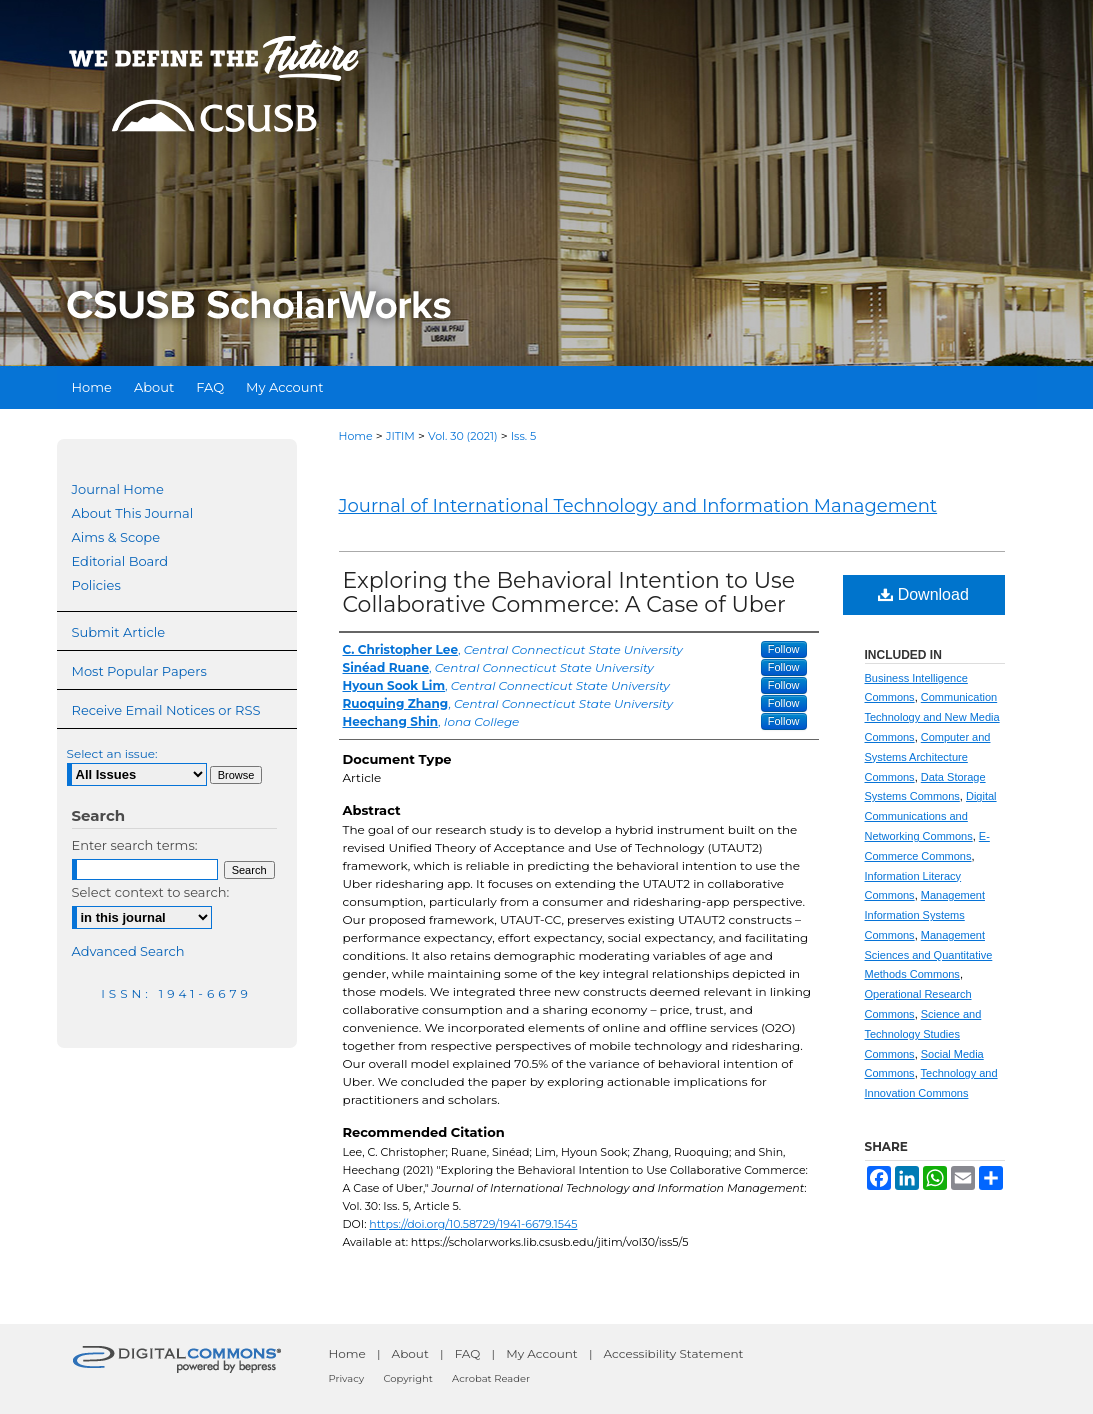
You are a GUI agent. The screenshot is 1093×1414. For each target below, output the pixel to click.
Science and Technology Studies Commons (923, 1034)
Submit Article (118, 632)
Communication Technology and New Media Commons (932, 717)
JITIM (400, 436)
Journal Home (118, 489)
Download (923, 594)
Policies (96, 585)
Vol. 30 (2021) (462, 436)
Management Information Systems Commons (925, 915)
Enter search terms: (135, 845)
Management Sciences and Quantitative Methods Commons (929, 955)
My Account (542, 1353)
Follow (784, 649)
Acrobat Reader (491, 1378)
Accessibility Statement (674, 1353)
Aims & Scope (116, 537)
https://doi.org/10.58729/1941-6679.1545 (473, 1224)
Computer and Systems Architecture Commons (928, 757)
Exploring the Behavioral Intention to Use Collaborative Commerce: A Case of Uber (569, 592)
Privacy (347, 1378)
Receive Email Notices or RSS (166, 710)
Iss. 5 (524, 436)
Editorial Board (120, 561)
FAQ (468, 1353)
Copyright (407, 1378)
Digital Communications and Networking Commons (931, 816)
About (410, 1353)
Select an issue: (112, 753)
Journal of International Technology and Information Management (638, 506)
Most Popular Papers (139, 671)
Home (356, 436)
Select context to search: (151, 892)
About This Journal (133, 513)
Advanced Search (128, 951)
